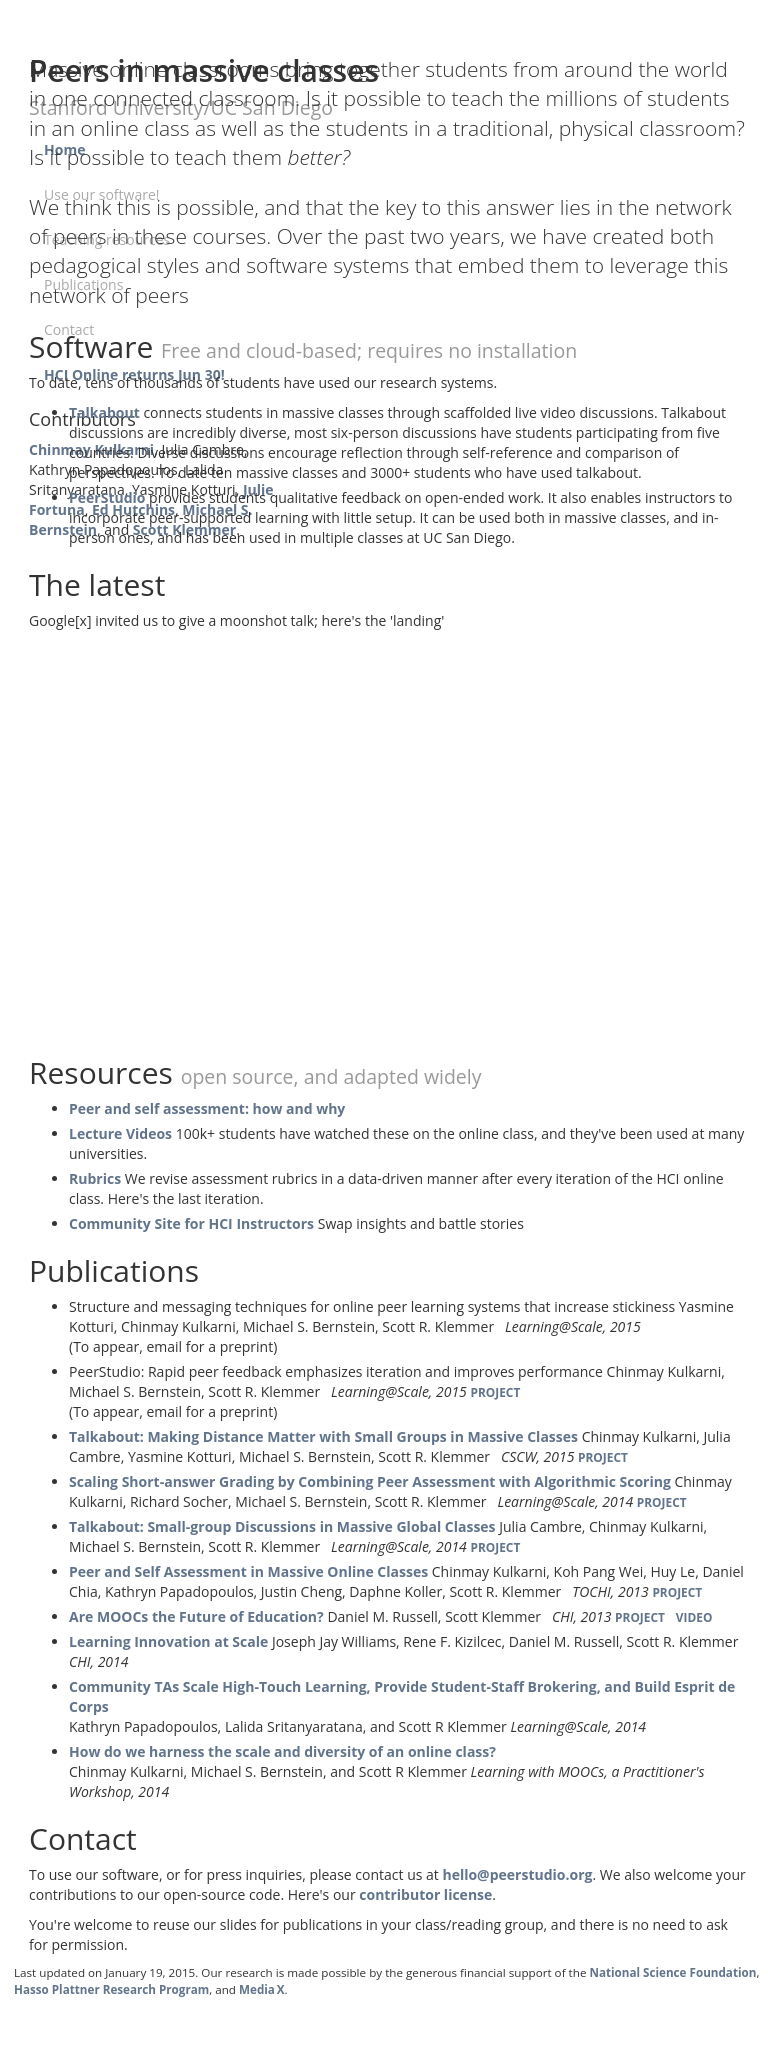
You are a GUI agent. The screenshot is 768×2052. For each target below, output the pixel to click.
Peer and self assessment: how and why (207, 1108)
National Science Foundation (672, 1972)
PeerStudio (107, 497)
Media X (262, 1989)
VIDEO (694, 1617)
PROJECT (495, 1392)
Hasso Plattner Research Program (111, 1989)
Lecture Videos (120, 1133)
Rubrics (95, 1178)
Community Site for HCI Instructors (191, 1223)
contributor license (425, 1894)
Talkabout (104, 412)
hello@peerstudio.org (517, 1874)
